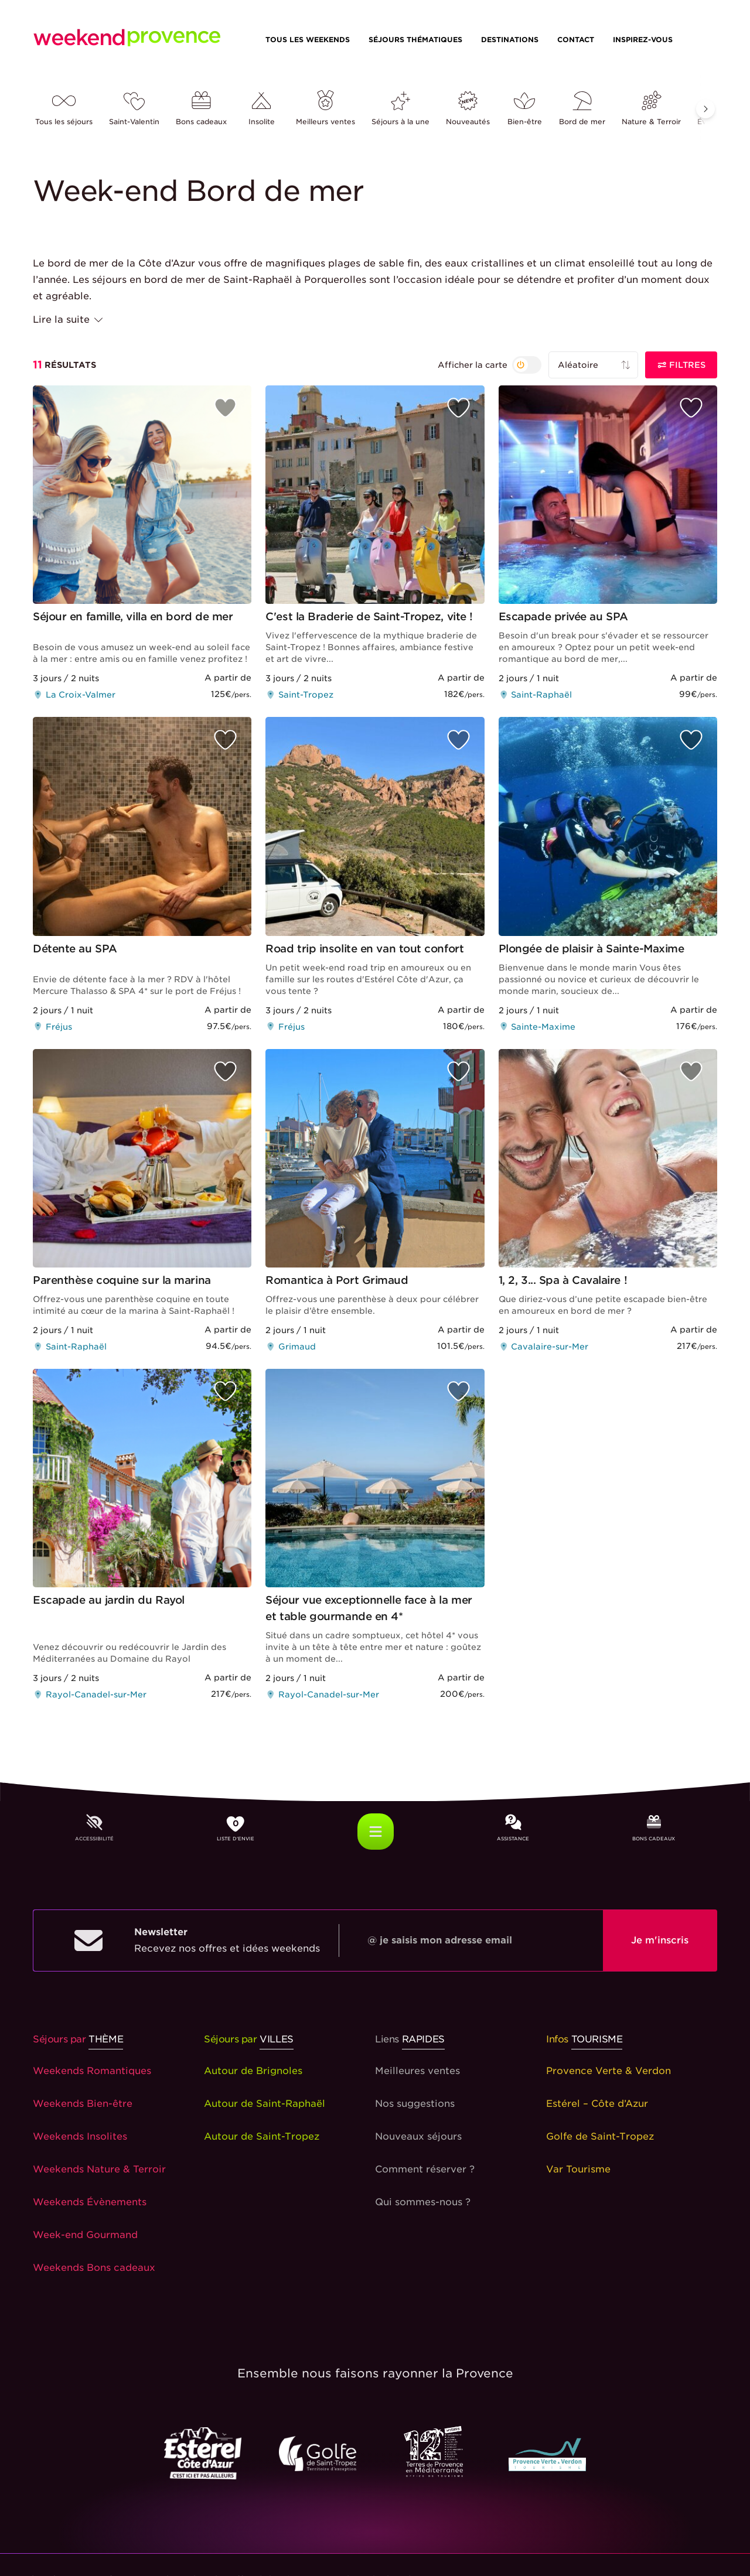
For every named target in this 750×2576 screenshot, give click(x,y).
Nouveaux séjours (418, 2136)
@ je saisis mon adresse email (439, 1940)
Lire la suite (68, 319)
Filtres (681, 365)
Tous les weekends (307, 39)
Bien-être (524, 108)
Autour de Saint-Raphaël (264, 2103)
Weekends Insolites (80, 2136)
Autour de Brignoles (253, 2070)
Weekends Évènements (89, 2202)
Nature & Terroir (651, 108)
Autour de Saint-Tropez (261, 2136)
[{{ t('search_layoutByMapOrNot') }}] (489, 365)
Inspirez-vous (643, 39)
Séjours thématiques (415, 39)
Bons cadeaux (201, 108)
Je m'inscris (659, 1940)
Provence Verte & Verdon (608, 2070)
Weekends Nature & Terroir (99, 2169)
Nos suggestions (415, 2103)
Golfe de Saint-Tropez (600, 2136)
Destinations (509, 39)
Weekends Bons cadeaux (94, 2267)
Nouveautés (468, 108)
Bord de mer (582, 108)
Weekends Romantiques (92, 2070)
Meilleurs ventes (325, 108)
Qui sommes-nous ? (423, 2202)
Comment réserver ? (425, 2169)
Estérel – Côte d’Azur (597, 2103)
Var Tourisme (578, 2169)
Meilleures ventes (417, 2070)
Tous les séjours (64, 108)
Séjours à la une (400, 108)
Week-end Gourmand (85, 2234)
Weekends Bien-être (82, 2103)
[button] (705, 109)
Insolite (261, 108)
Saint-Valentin (134, 108)
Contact (575, 39)
